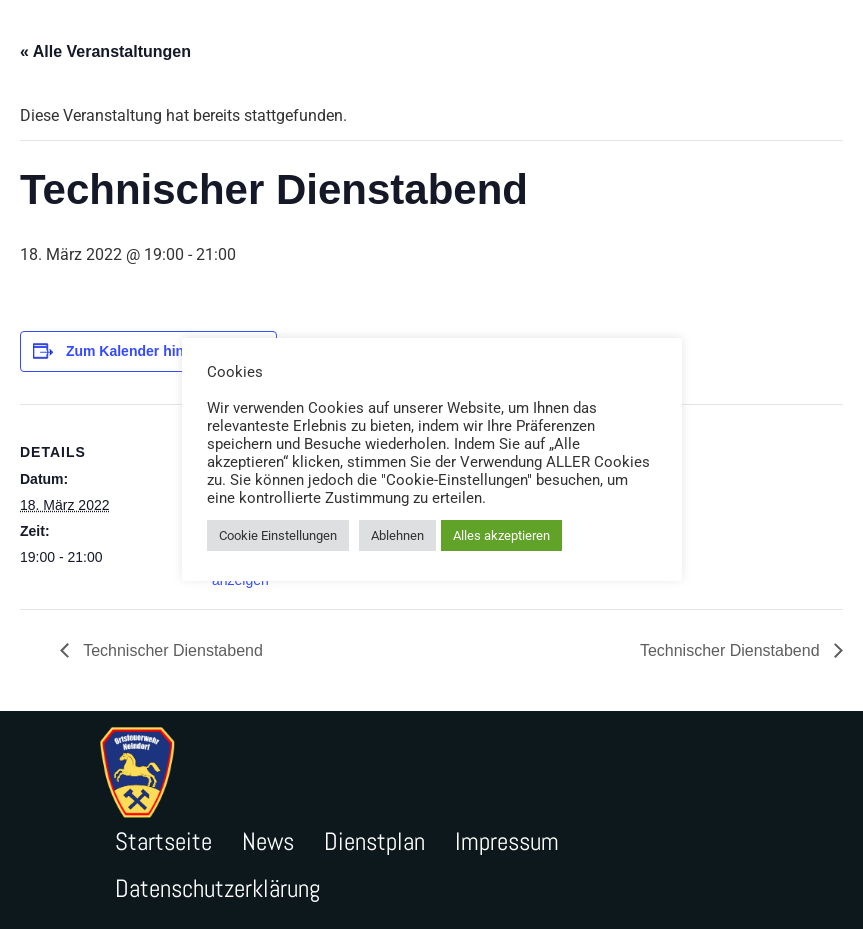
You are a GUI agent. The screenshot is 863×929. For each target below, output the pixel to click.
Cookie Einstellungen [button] (278, 535)
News (268, 841)
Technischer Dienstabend (171, 650)
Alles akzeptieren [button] (501, 535)
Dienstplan (374, 841)
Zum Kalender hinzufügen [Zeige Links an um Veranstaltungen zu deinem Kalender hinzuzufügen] (152, 351)
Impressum (507, 841)
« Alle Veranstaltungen (105, 51)
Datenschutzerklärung (217, 888)
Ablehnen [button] (397, 535)
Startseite (163, 841)
